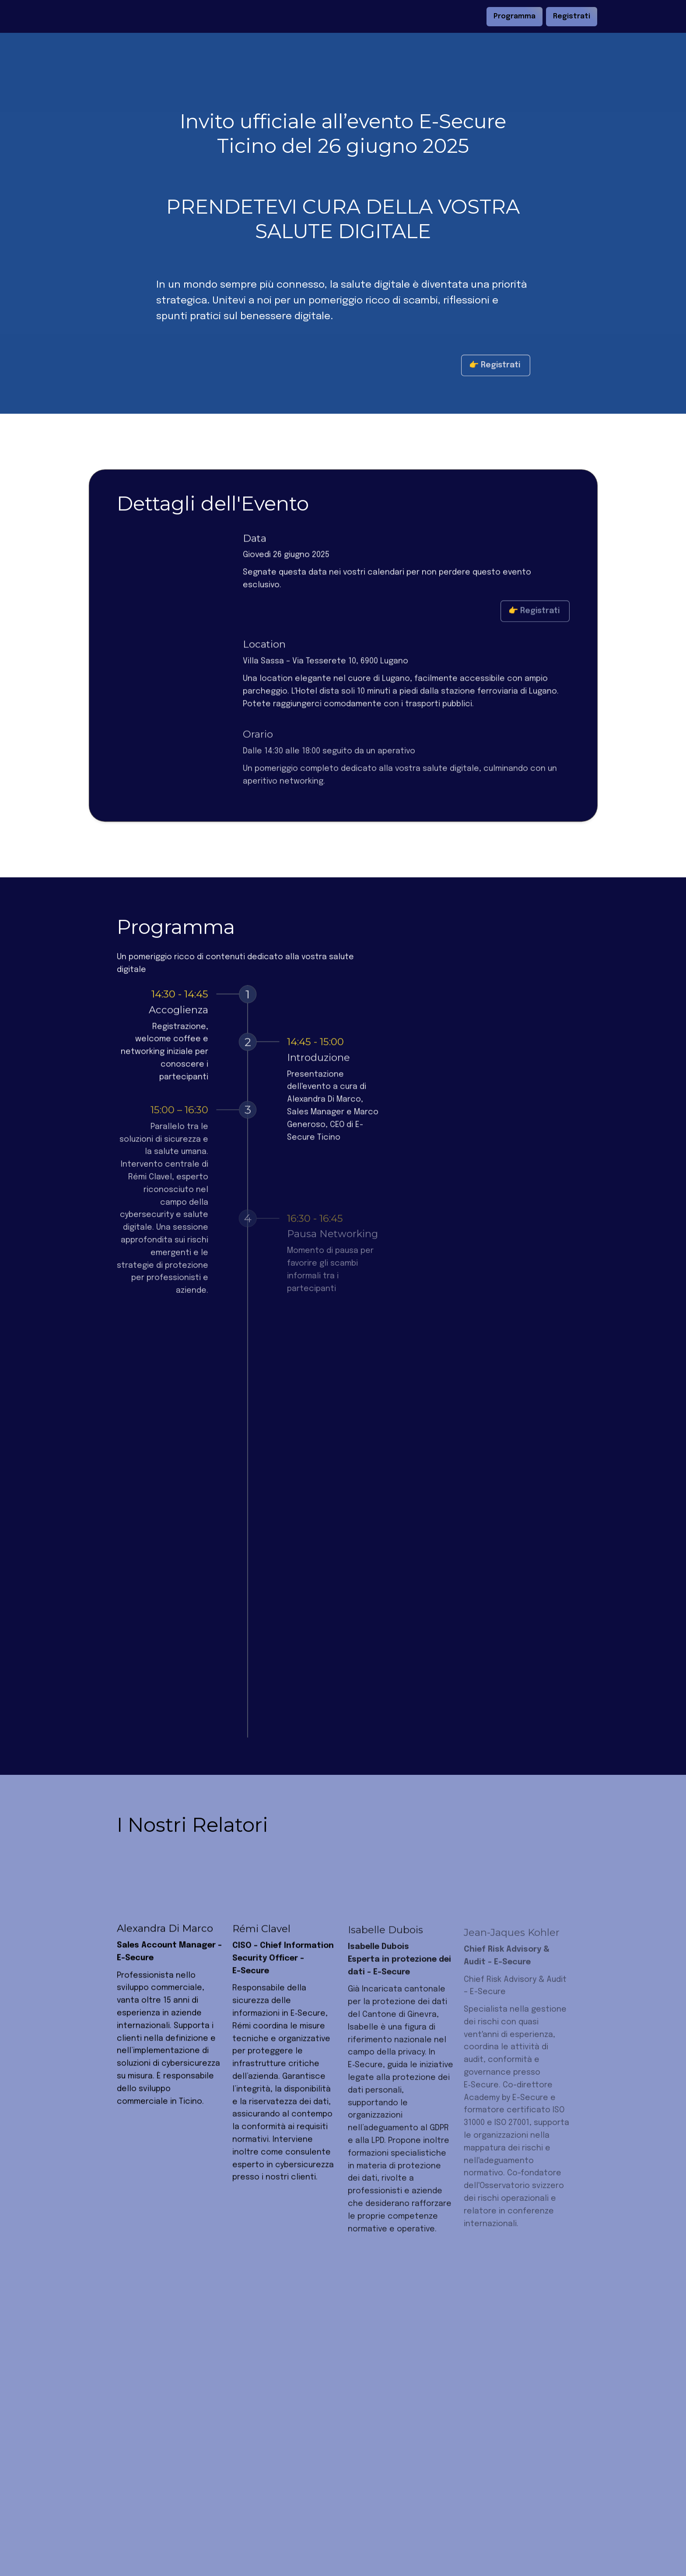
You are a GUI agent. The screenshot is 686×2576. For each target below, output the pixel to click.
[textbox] (343, 16)
